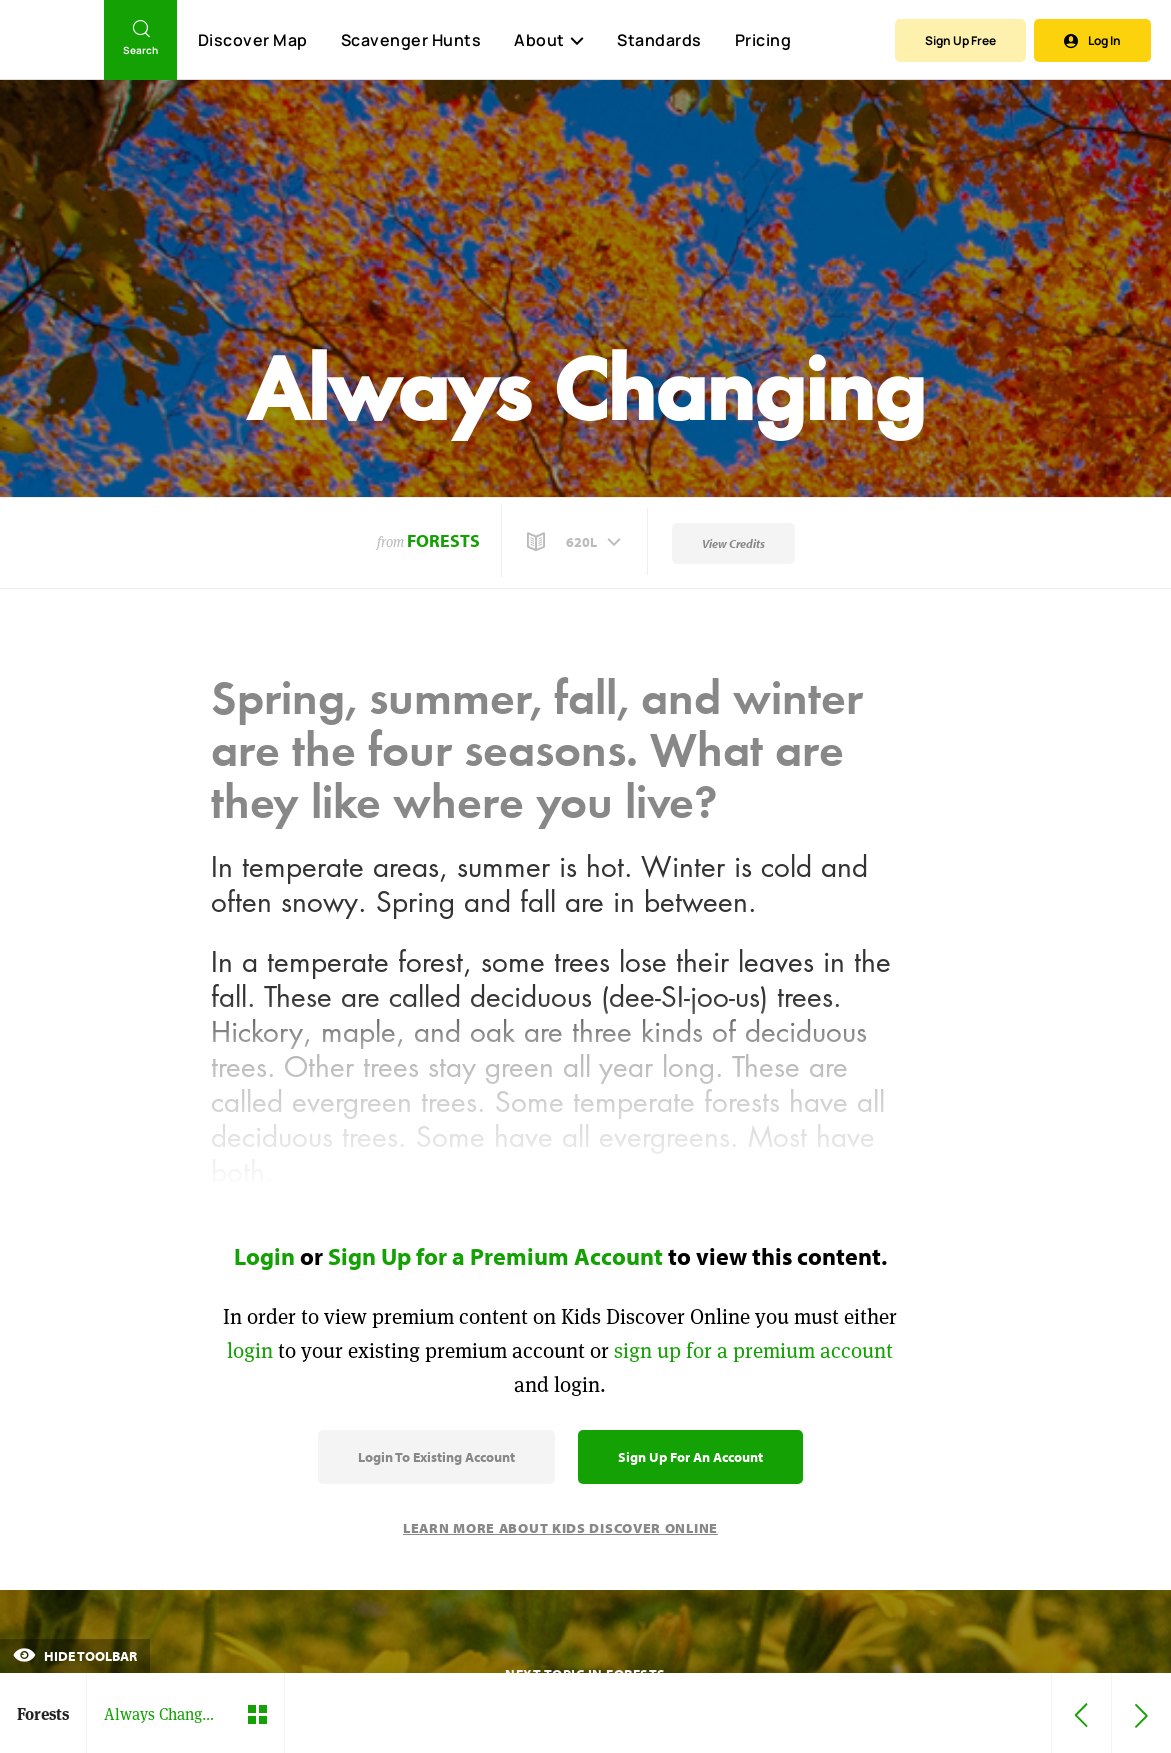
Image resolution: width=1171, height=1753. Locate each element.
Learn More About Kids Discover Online (560, 1528)
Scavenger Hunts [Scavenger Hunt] (410, 41)
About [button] (549, 40)
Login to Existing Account (436, 1457)
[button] (576, 542)
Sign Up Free (960, 40)
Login (264, 1256)
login (250, 1350)
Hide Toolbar (75, 1656)
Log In (1092, 40)
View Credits (733, 543)
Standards (659, 40)
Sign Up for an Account (690, 1457)
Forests (443, 540)
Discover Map (253, 40)
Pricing (763, 40)
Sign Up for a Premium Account (495, 1256)
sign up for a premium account (753, 1350)
